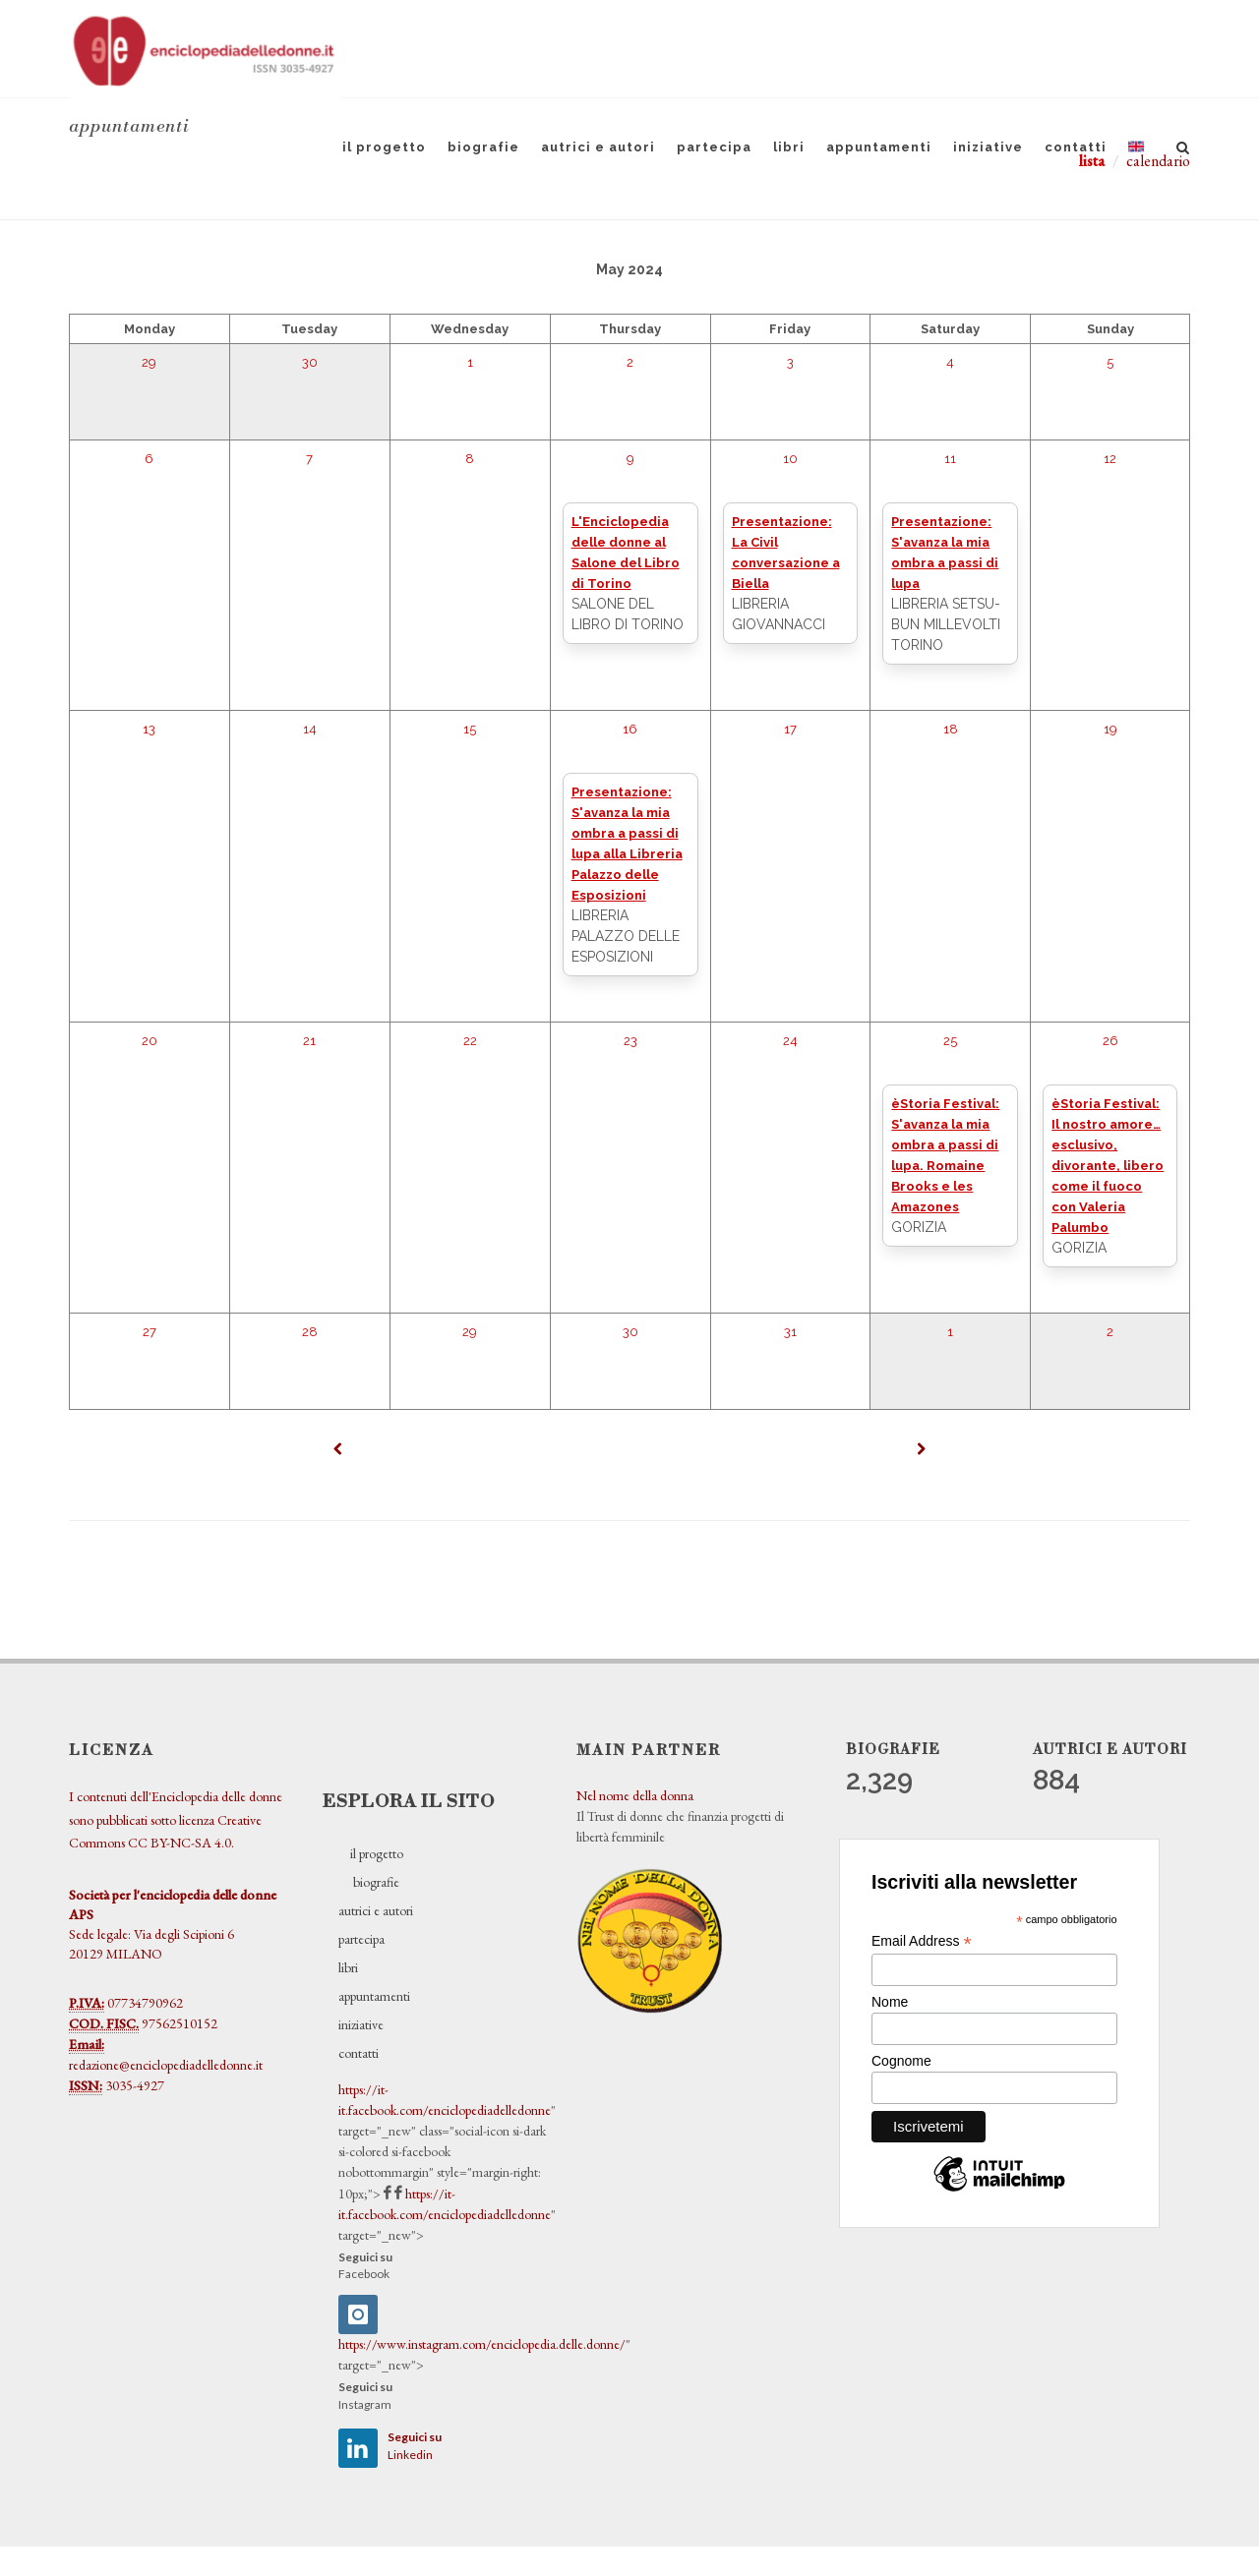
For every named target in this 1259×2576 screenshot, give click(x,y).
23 (630, 1040)
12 (1110, 458)
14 (310, 729)
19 (1110, 729)
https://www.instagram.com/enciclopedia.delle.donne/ (482, 2344)
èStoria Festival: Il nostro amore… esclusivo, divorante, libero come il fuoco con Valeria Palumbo (1107, 1165)
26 (1110, 1040)
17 (790, 729)
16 (630, 729)
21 (309, 1040)
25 (950, 1040)
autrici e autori (598, 147)
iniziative (988, 147)
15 (469, 729)
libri (789, 147)
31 (790, 1331)
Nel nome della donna (634, 1795)
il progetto (384, 147)
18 (950, 729)
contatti (1076, 147)
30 (310, 362)
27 (149, 1331)
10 (790, 458)
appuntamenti (878, 147)
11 (950, 458)
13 (149, 729)
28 (310, 1331)
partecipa (714, 147)
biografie (483, 147)
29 (149, 362)
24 (790, 1040)
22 (470, 1040)
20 (149, 1040)
